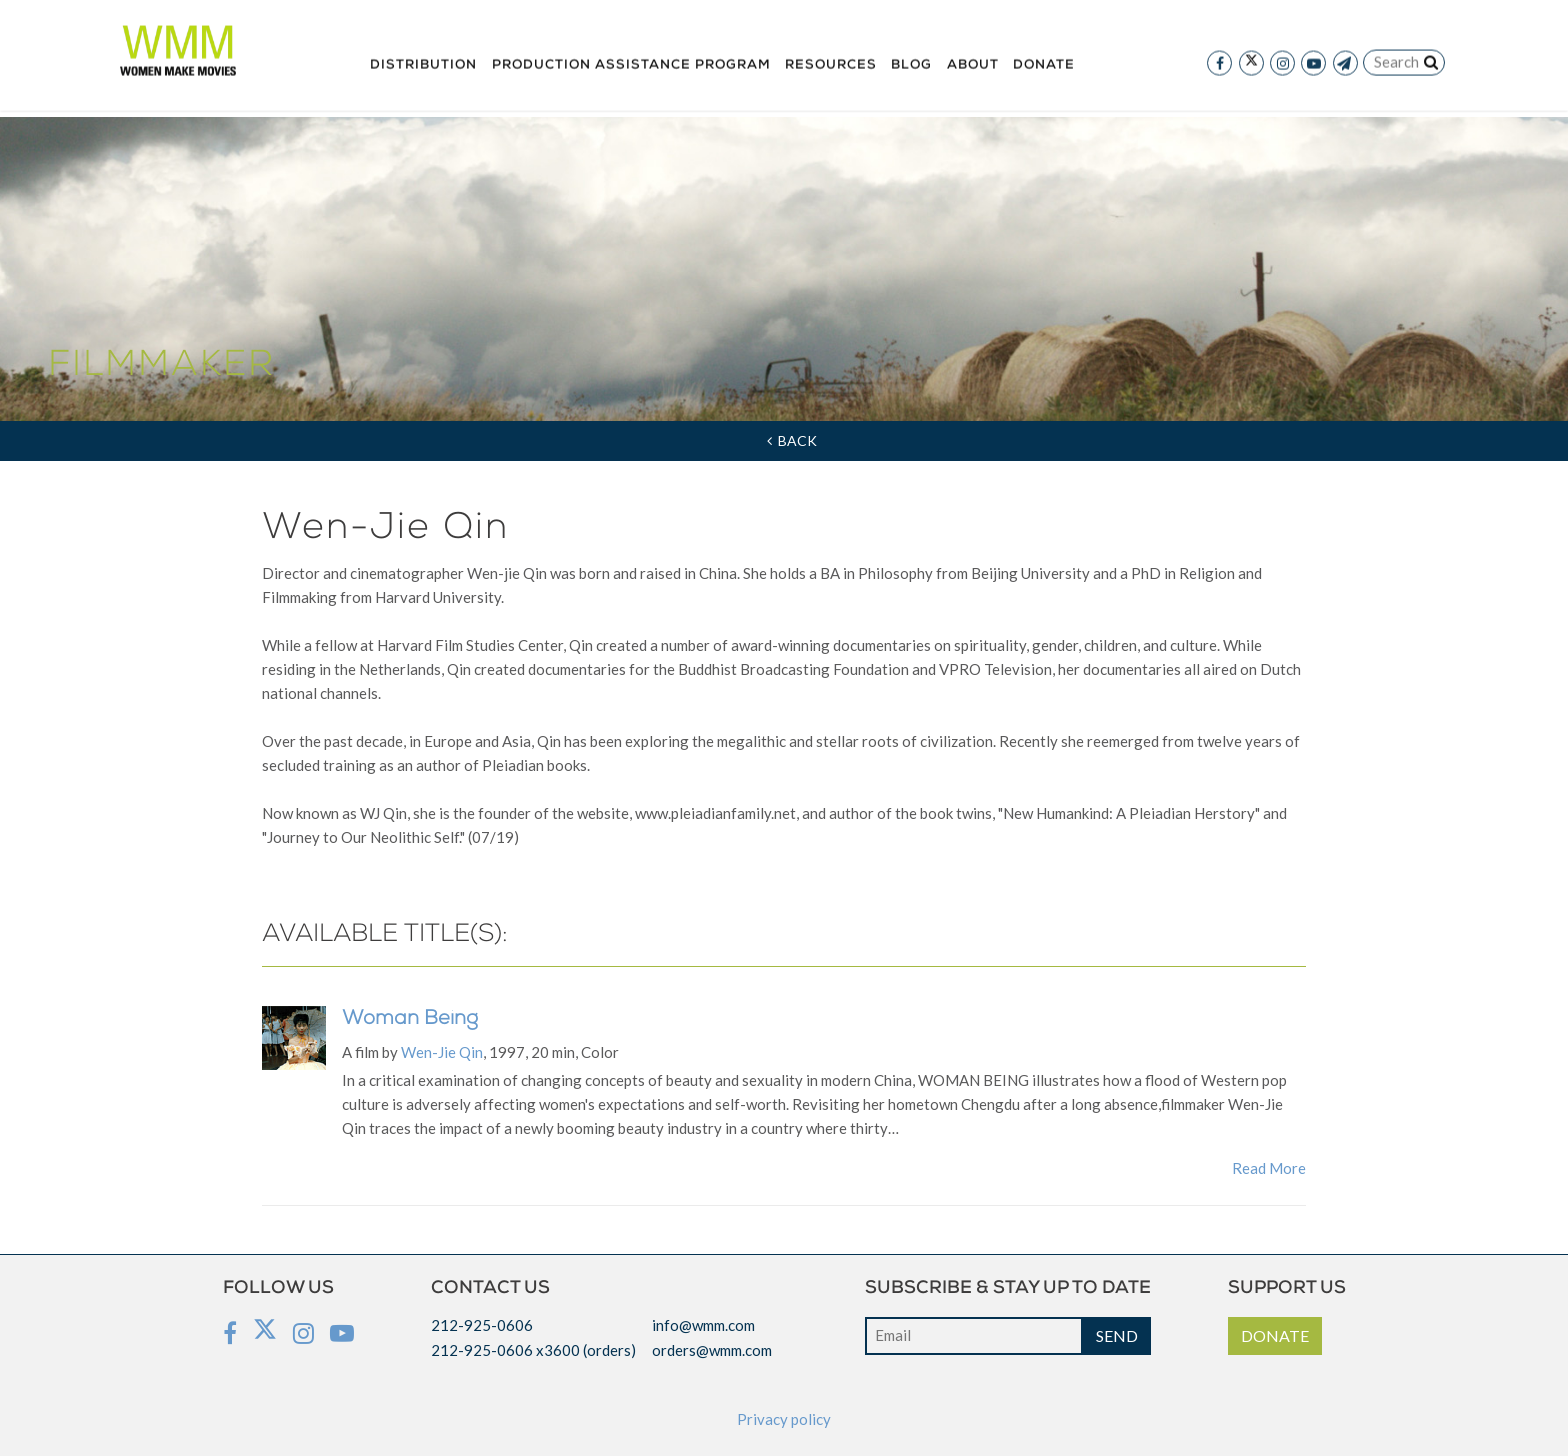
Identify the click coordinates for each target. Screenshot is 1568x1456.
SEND (1117, 1335)
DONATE (1275, 1335)
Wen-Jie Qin (442, 1052)
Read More (1269, 1168)
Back (792, 440)
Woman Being (410, 1020)
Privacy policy (784, 1419)
